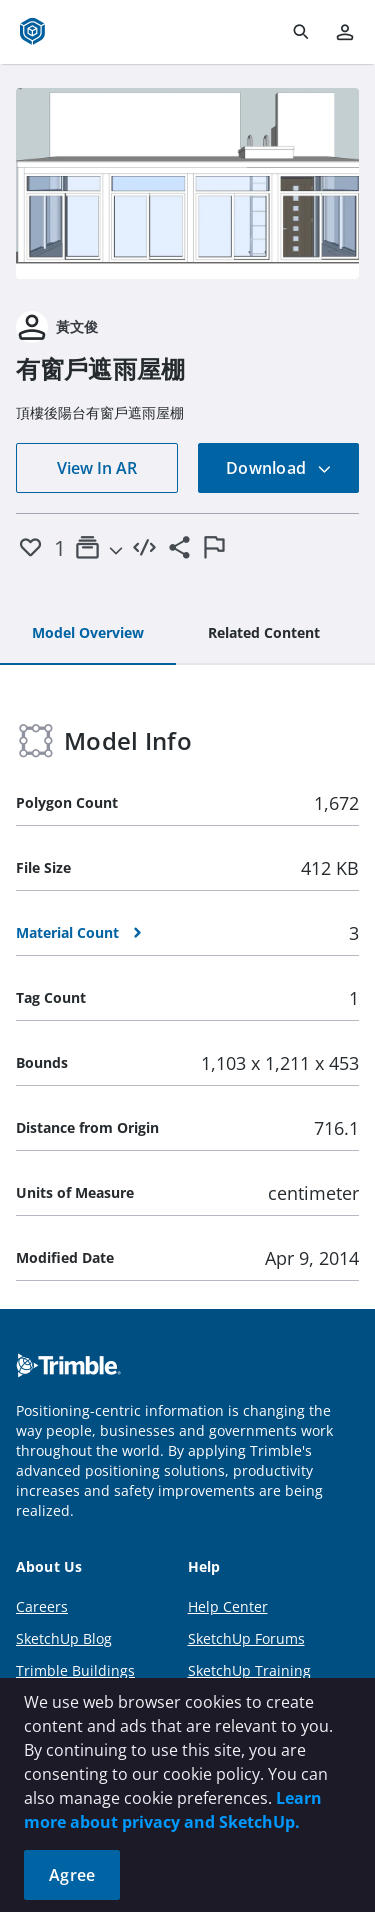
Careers (42, 1606)
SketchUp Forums (246, 1638)
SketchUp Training (249, 1670)
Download (279, 468)
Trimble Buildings (75, 1670)
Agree (72, 1875)
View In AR (97, 468)
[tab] (88, 634)
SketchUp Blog (64, 1638)
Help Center (228, 1606)
